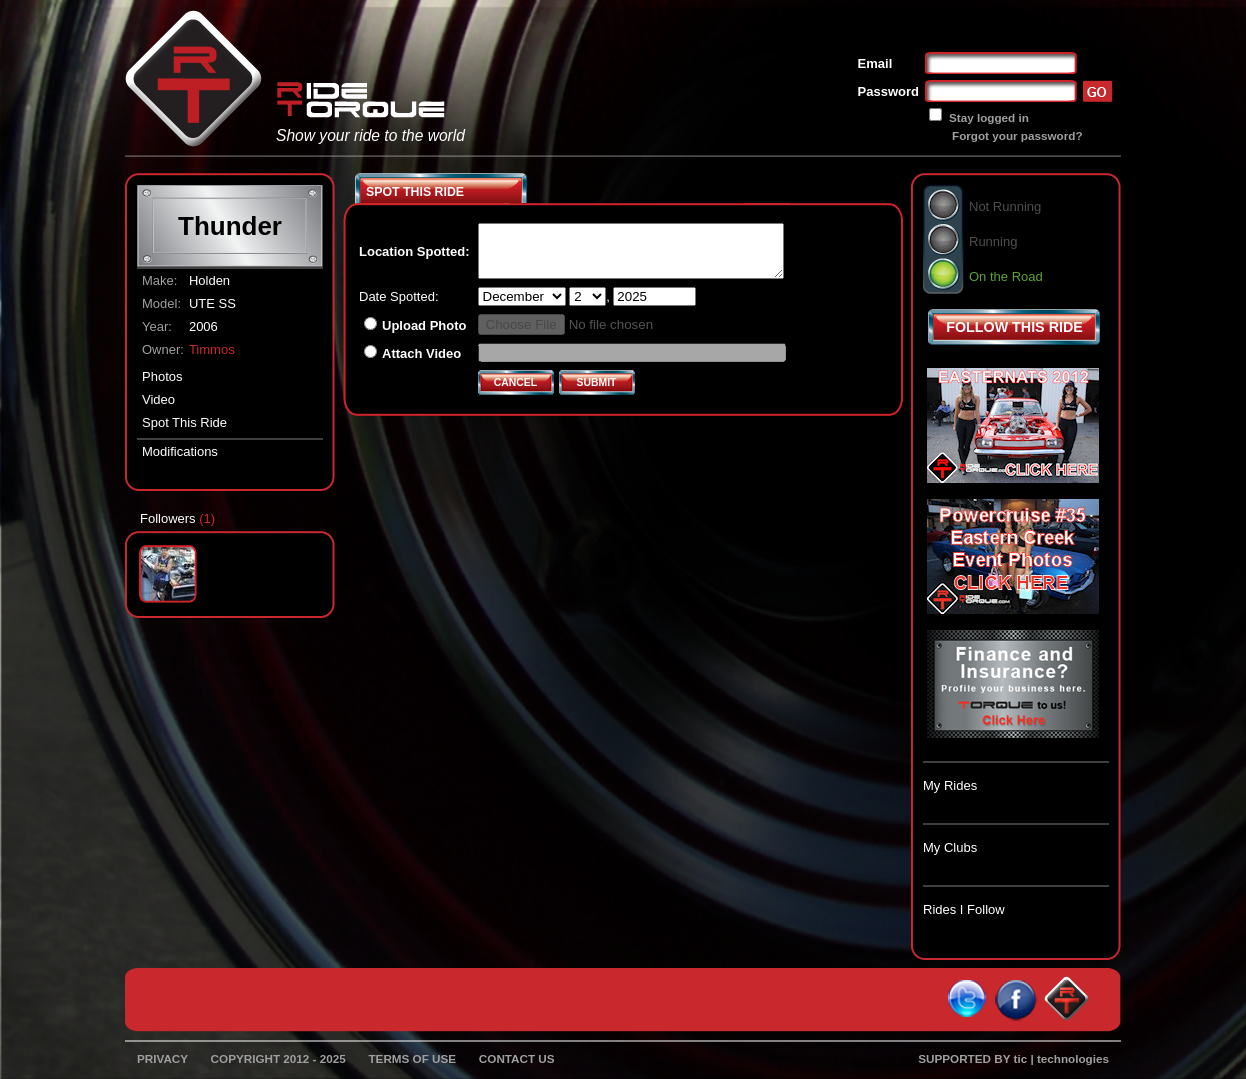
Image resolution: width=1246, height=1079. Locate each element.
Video (158, 399)
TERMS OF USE (412, 1058)
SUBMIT (597, 382)
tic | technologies (1062, 1058)
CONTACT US (517, 1058)
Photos (162, 376)
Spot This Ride (184, 422)
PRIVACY (162, 1058)
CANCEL (515, 382)
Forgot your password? (1017, 135)
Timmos (212, 349)
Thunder (230, 226)
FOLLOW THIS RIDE (1014, 327)
